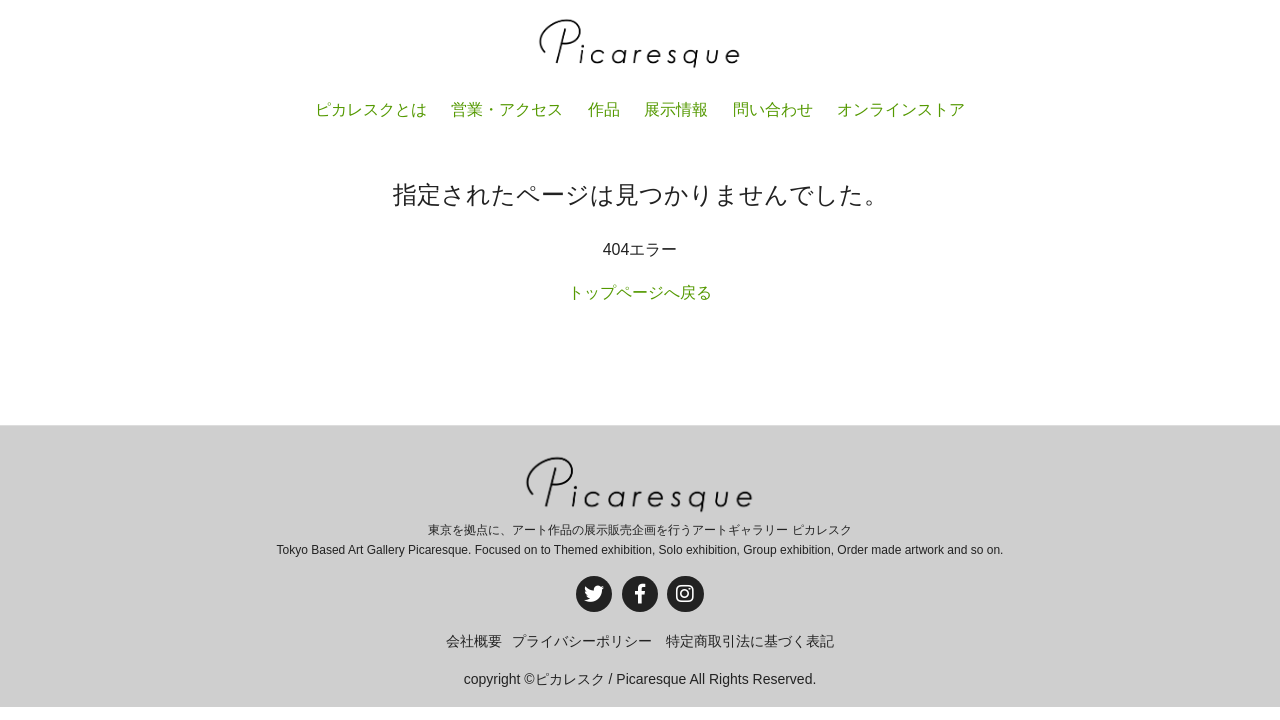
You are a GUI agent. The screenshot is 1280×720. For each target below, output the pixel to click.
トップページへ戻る (640, 292)
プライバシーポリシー (582, 641)
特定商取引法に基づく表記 (750, 641)
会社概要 (474, 641)
